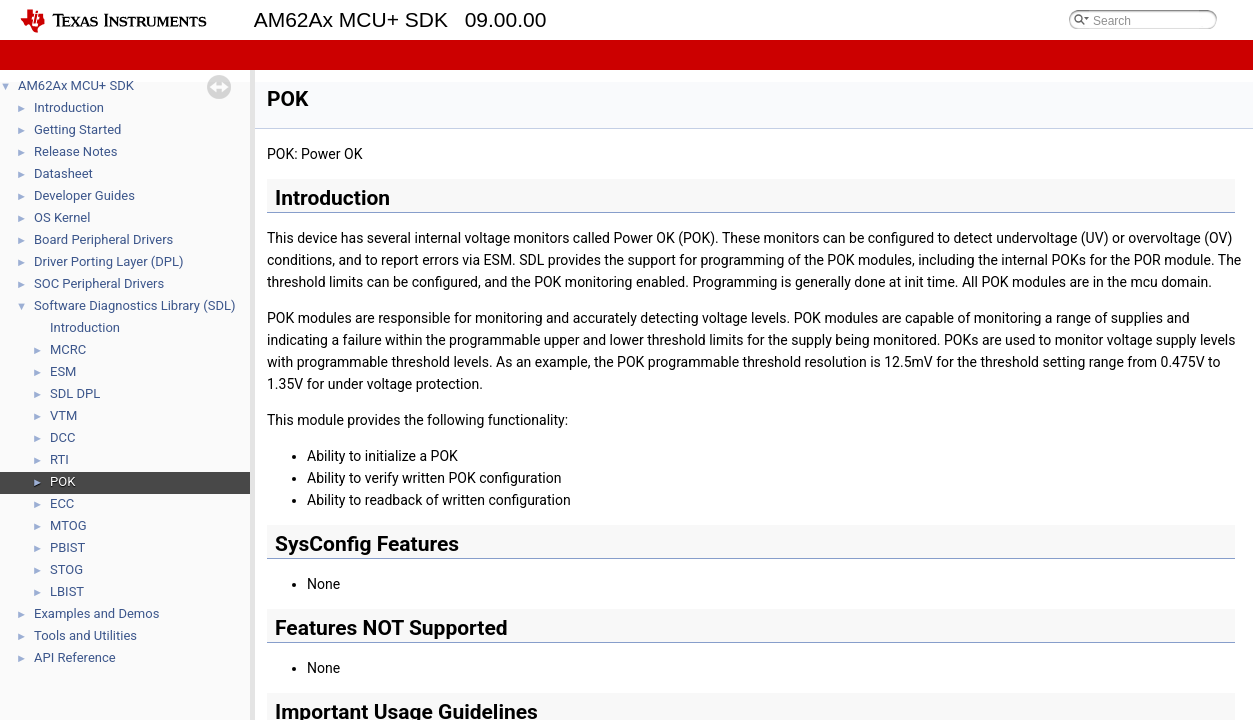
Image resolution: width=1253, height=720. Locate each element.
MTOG (68, 525)
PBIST (67, 547)
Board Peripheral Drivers (103, 239)
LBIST (67, 591)
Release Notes (75, 151)
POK (62, 481)
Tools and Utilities (85, 635)
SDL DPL (75, 393)
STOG (66, 569)
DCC (62, 437)
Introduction (69, 107)
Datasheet (63, 173)
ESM (63, 371)
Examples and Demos (96, 613)
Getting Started (77, 129)
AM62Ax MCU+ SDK (76, 85)
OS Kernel (62, 217)
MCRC (68, 349)
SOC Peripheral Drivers (99, 283)
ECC (62, 503)
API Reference (75, 657)
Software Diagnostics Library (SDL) (134, 305)
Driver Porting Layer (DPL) (109, 261)
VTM (63, 415)
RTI (59, 459)
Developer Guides (84, 195)
